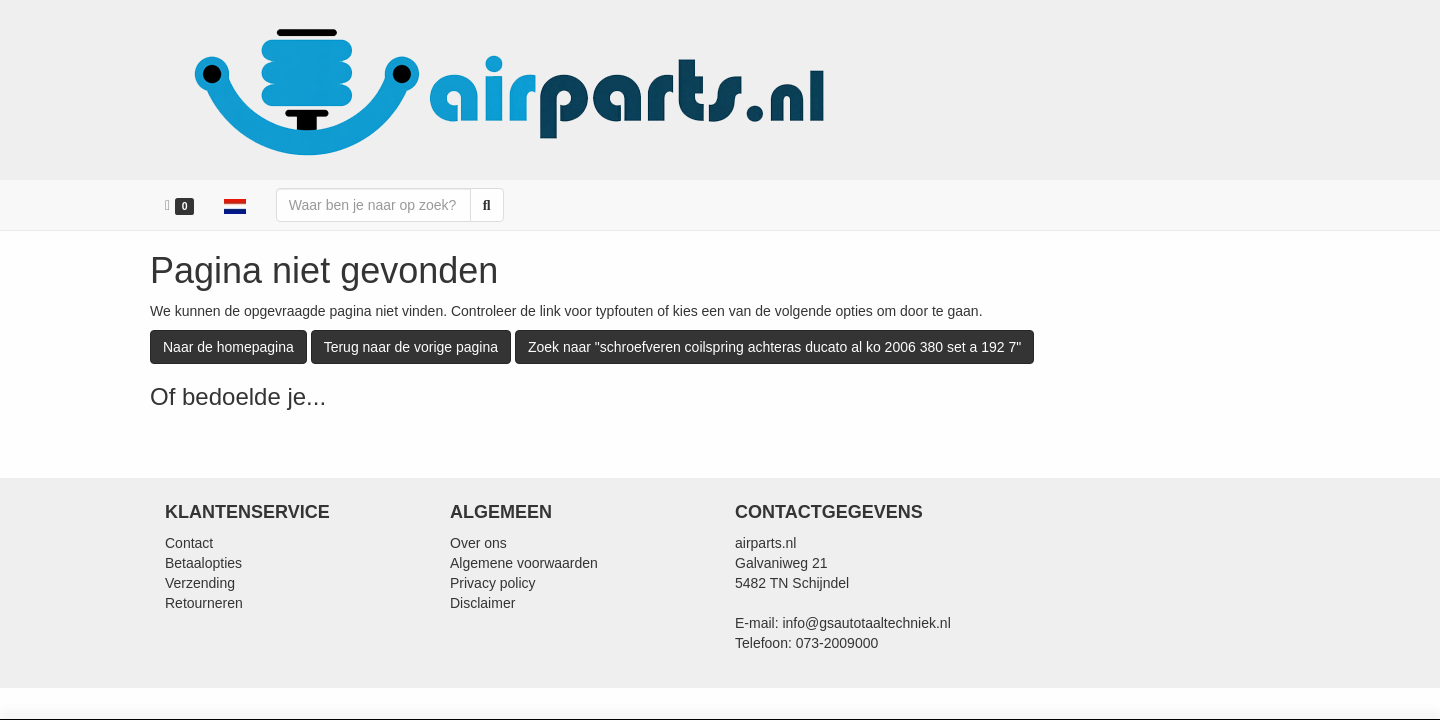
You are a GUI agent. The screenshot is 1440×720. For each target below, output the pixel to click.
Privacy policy (493, 583)
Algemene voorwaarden (524, 563)
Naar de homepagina (228, 347)
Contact (189, 543)
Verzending (200, 583)
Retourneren (204, 603)
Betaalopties (203, 563)
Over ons (478, 543)
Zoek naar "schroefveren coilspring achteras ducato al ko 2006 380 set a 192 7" (774, 347)
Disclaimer (482, 603)
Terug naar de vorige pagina (411, 347)
